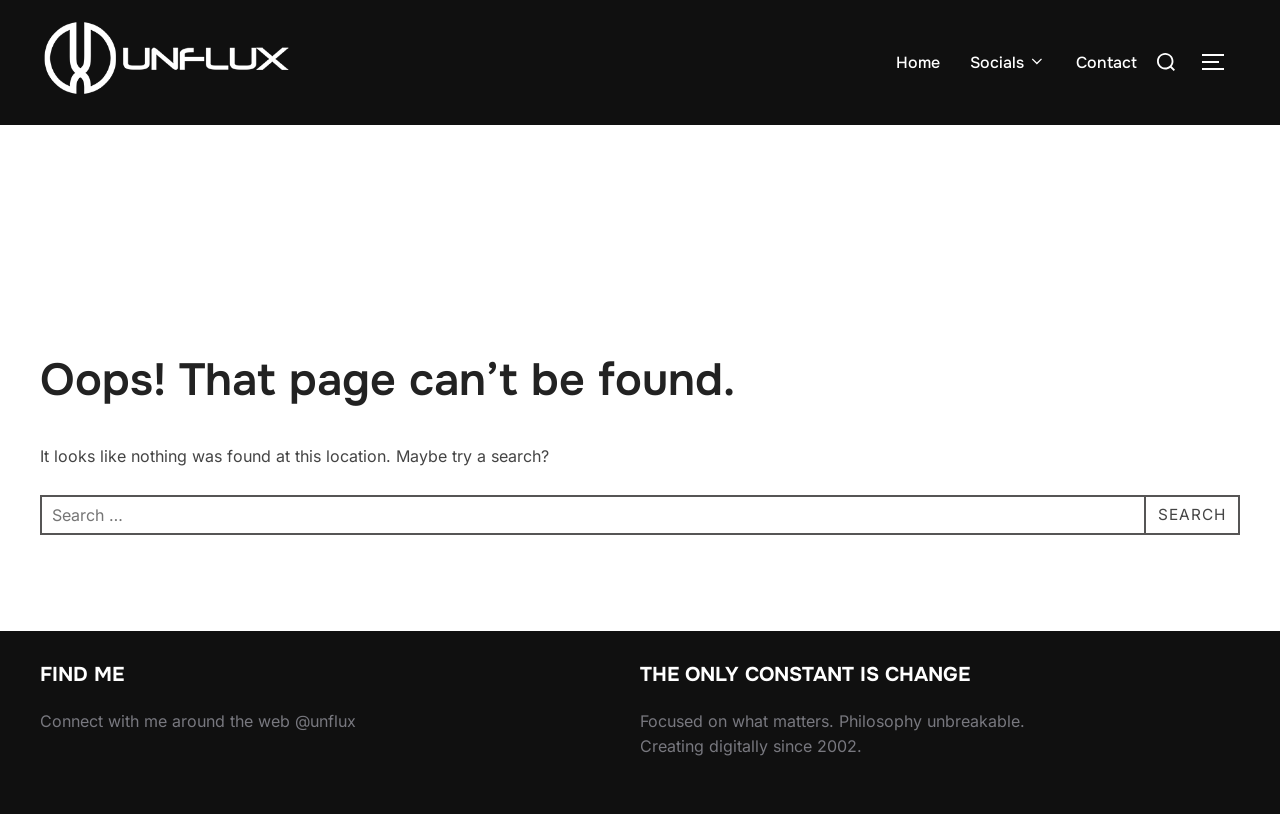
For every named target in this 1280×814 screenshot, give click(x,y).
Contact (1106, 62)
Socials (1008, 62)
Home (918, 62)
